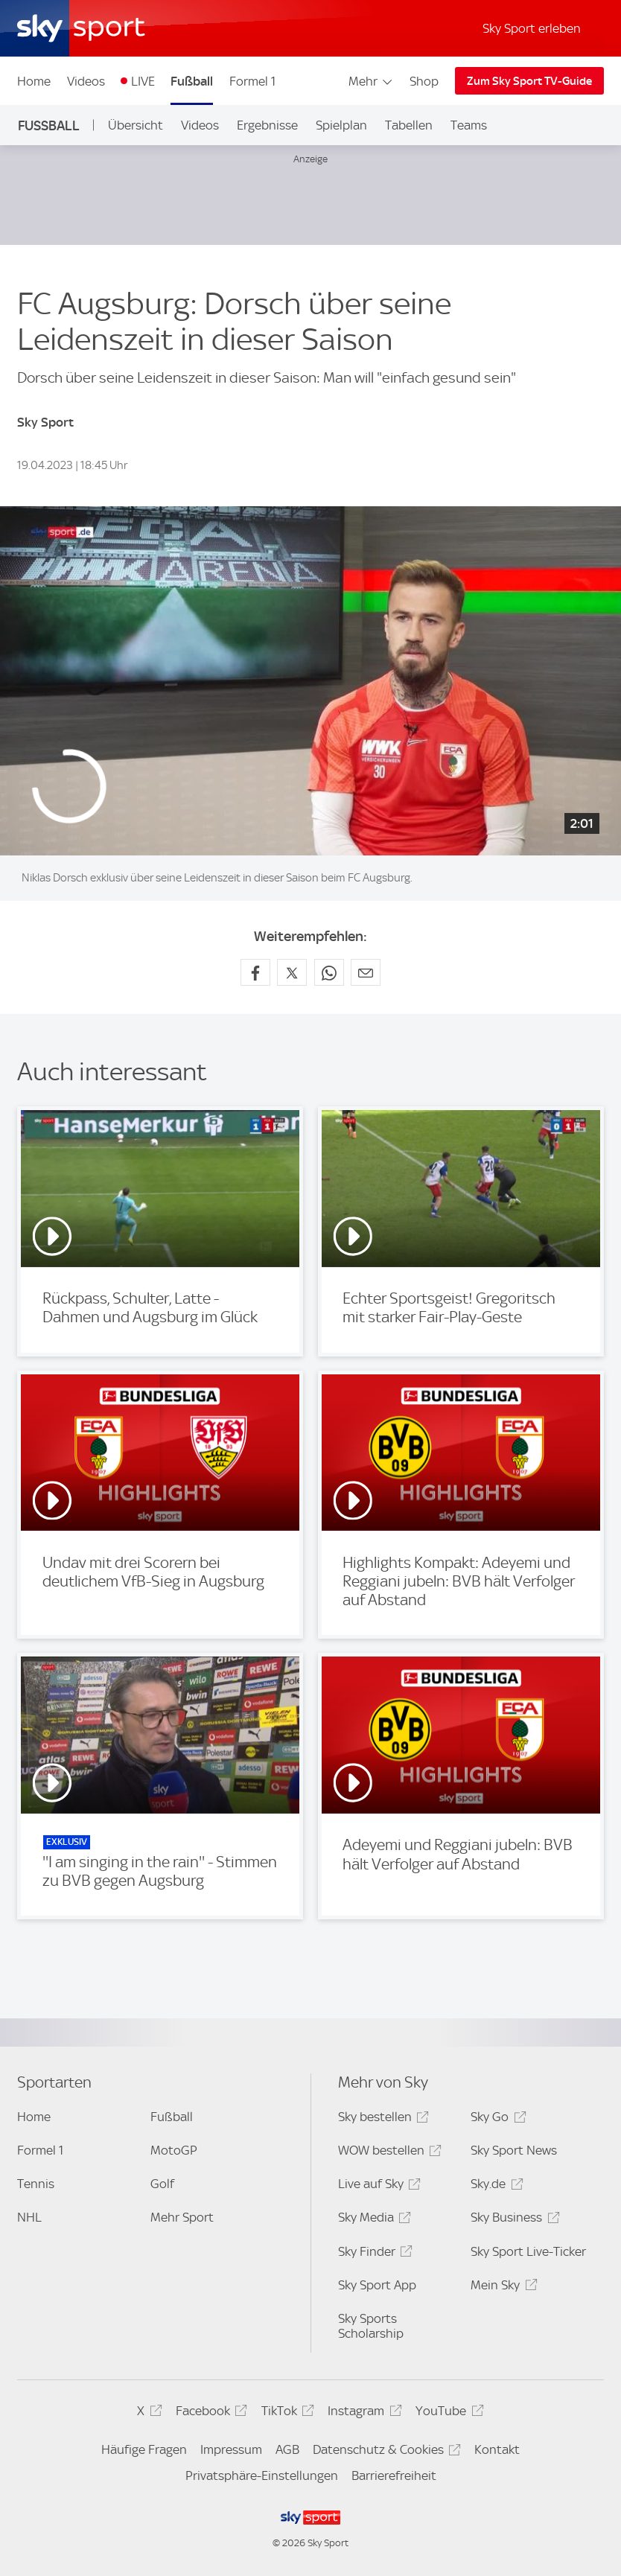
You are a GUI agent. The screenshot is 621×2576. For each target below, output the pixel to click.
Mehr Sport (182, 2217)
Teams (468, 125)
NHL (29, 2217)
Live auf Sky (377, 2186)
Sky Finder (373, 2254)
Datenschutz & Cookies (384, 2452)
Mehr (371, 81)
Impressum (231, 2449)
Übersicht (135, 125)
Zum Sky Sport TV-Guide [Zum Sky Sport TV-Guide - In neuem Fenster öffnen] (529, 81)
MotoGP (173, 2150)
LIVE (143, 81)
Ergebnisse (267, 125)
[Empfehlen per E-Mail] (365, 972)
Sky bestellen (381, 2119)
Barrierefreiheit (393, 2475)
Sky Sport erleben (532, 28)
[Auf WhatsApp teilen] (329, 972)
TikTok (285, 2413)
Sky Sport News (514, 2150)
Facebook (209, 2413)
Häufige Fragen (144, 2449)
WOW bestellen (387, 2153)
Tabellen (409, 125)
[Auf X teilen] (292, 972)
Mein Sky (501, 2287)
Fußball (192, 81)
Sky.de (494, 2186)
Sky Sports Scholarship (371, 2326)
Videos (86, 81)
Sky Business (513, 2220)
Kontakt (497, 2449)
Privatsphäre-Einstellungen (261, 2475)
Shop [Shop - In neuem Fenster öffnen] (424, 81)
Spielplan (341, 125)
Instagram (362, 2413)
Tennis (35, 2183)
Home (34, 81)
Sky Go (496, 2119)
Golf (162, 2183)
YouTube (447, 2413)
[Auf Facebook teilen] (255, 972)
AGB (287, 2449)
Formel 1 (252, 81)
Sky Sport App (377, 2284)
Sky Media (372, 2220)
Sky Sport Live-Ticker (528, 2251)
